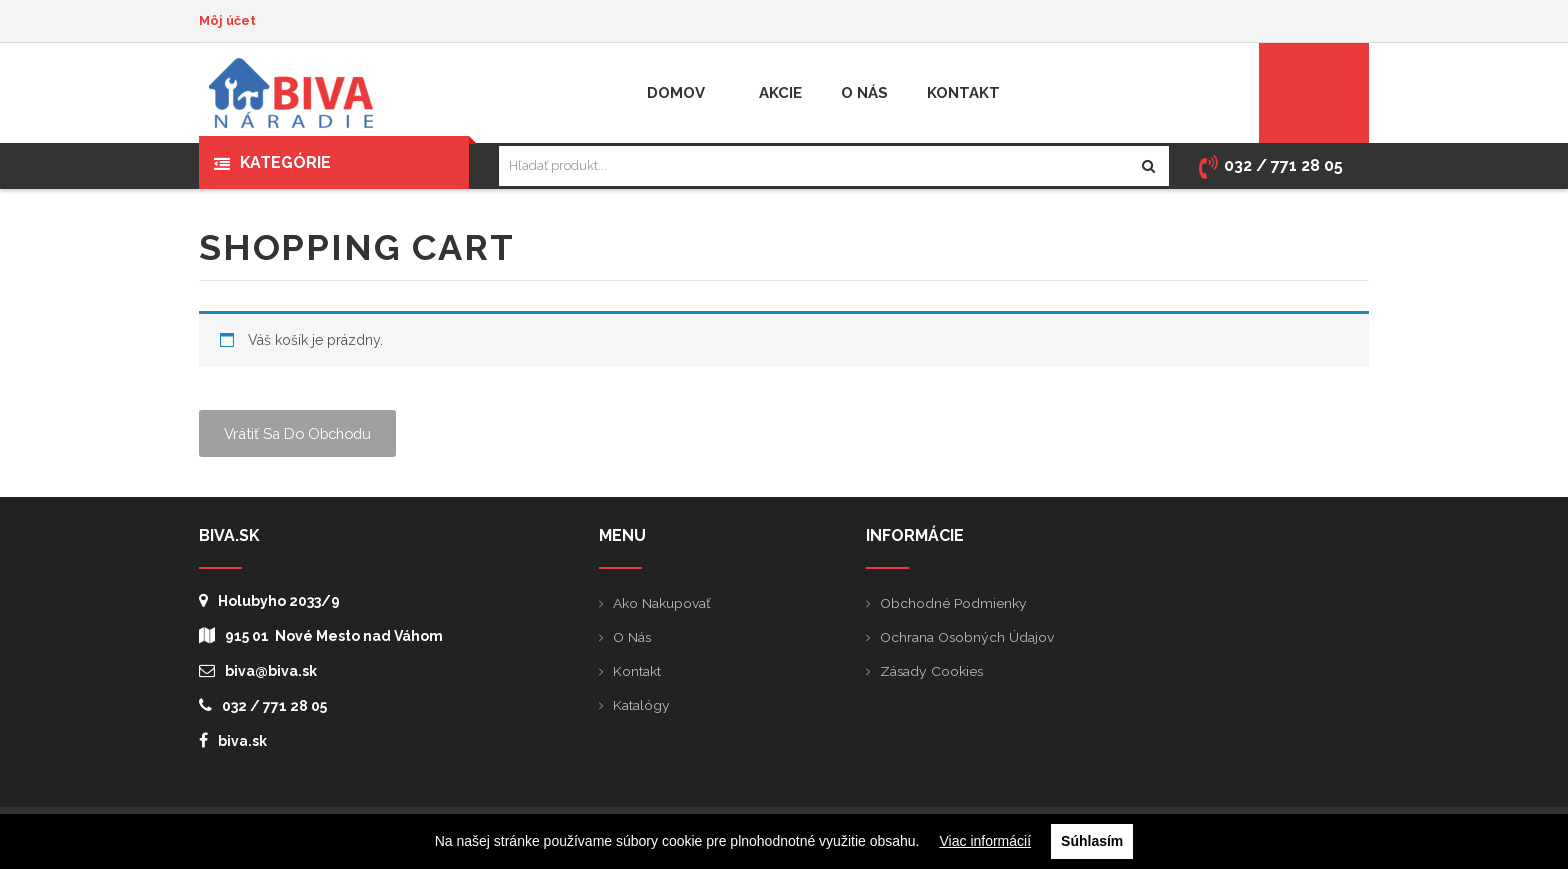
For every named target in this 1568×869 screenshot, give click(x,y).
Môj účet (227, 20)
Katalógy (641, 705)
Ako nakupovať (662, 603)
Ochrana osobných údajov (967, 637)
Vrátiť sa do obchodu (301, 433)
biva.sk (233, 740)
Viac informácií (986, 841)
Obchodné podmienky (953, 603)
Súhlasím (1092, 841)
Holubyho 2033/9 (269, 600)
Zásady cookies (932, 671)
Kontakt (637, 671)
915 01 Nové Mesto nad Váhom (321, 635)
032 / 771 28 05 (263, 705)
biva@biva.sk (258, 670)
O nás (632, 637)
